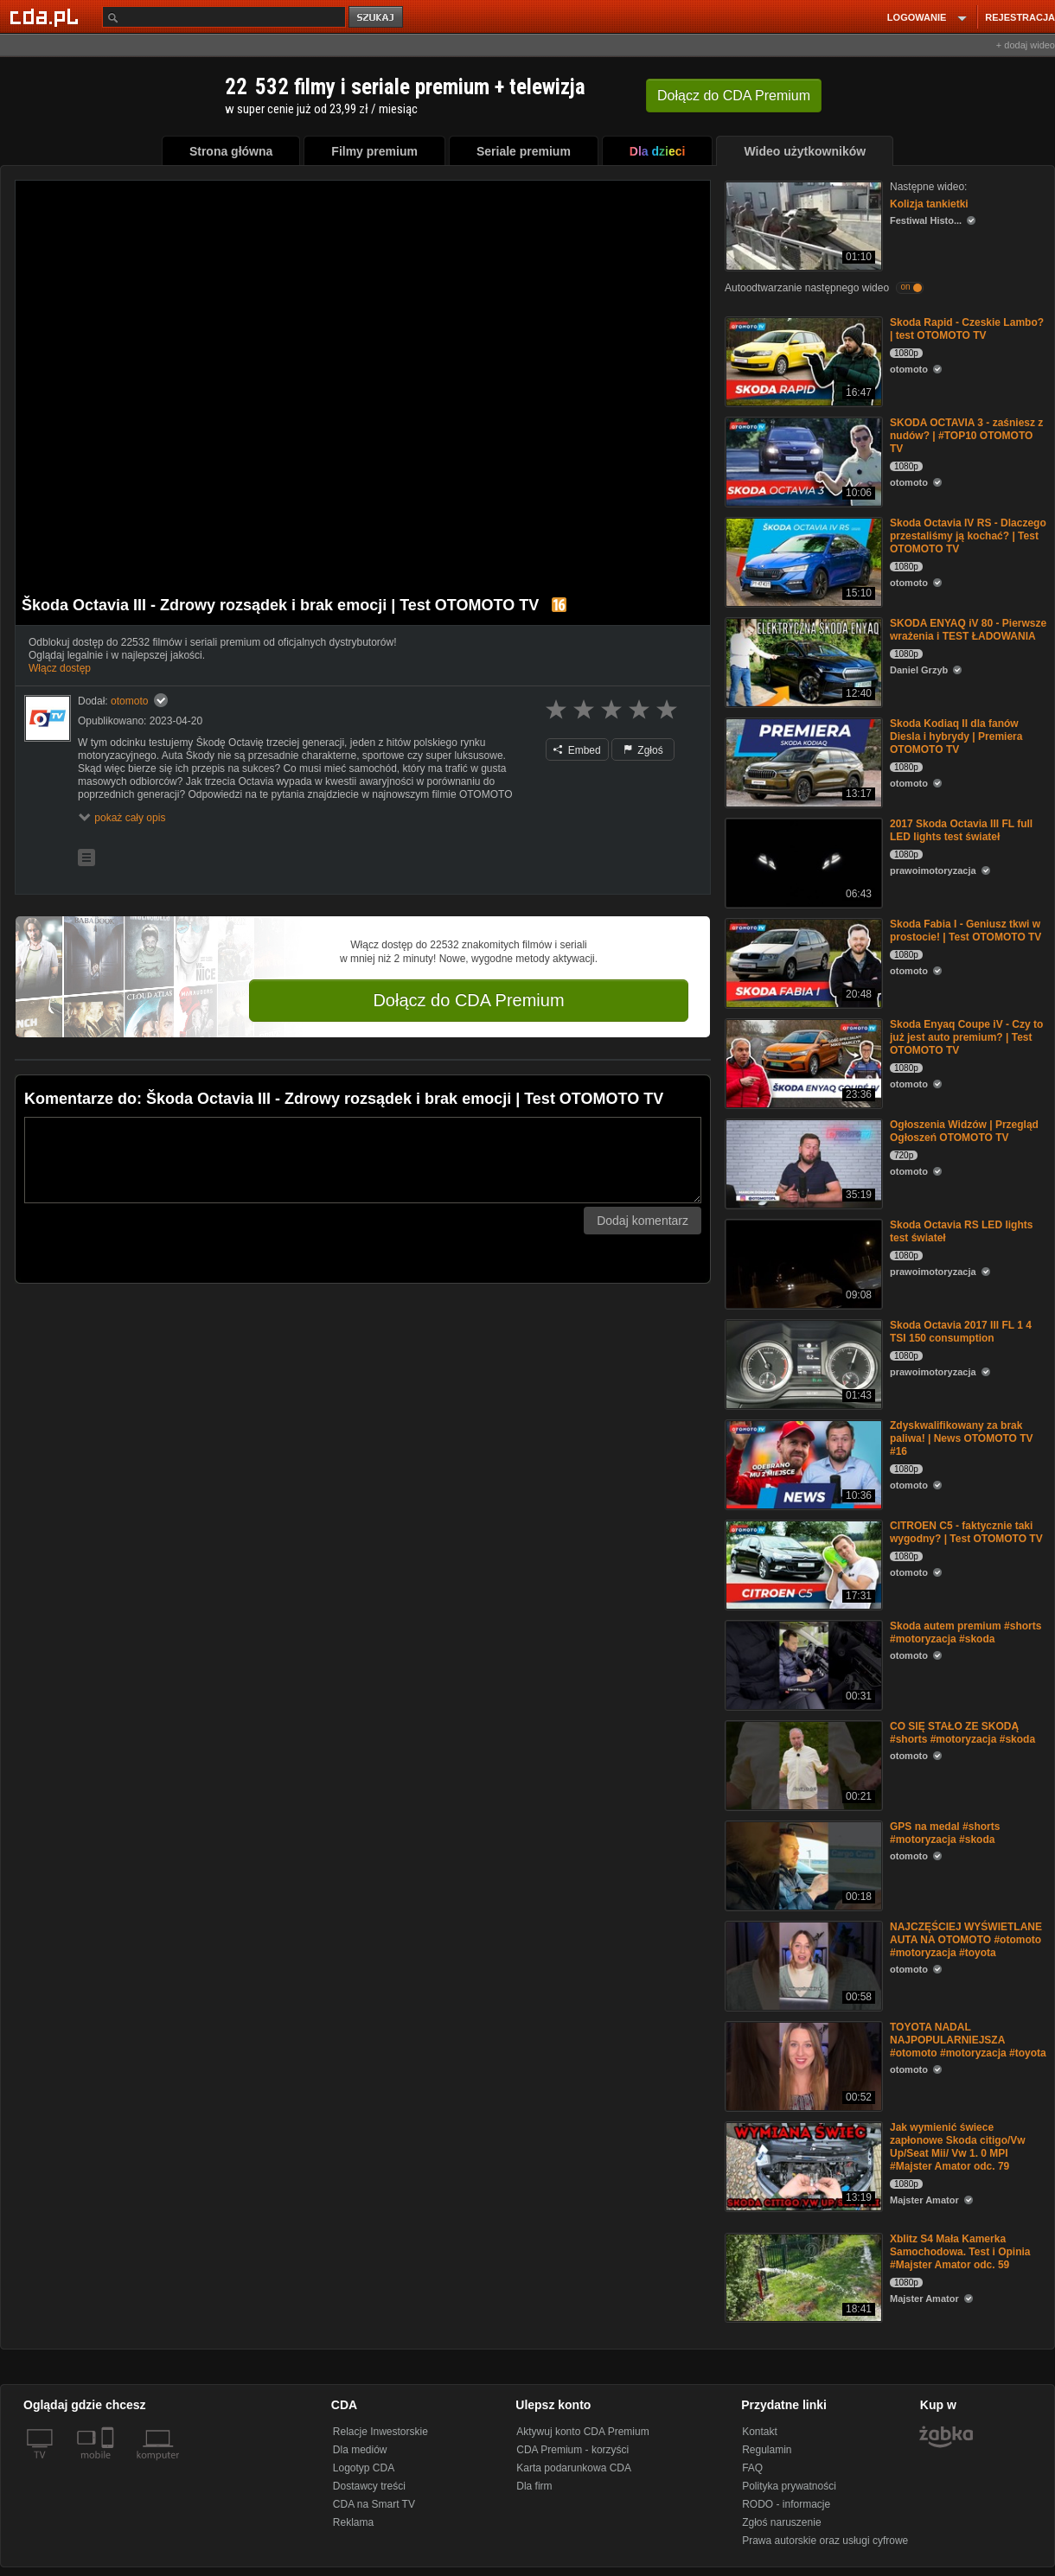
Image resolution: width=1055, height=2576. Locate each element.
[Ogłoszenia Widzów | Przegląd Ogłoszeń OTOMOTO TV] (802, 1162)
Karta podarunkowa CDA (573, 2468)
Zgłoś (643, 750)
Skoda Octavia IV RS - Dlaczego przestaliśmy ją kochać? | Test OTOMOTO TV (968, 536)
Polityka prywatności (789, 2486)
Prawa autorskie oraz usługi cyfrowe (825, 2541)
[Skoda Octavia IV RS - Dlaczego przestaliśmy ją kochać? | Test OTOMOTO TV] (802, 560)
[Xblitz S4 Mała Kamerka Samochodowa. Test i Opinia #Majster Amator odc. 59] (802, 2276)
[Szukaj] (224, 17)
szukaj (377, 17)
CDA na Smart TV (374, 2504)
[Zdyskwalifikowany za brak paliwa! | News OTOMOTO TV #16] (802, 1463)
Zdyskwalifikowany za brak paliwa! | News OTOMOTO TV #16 (961, 1438)
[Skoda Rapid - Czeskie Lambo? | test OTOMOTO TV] (802, 360)
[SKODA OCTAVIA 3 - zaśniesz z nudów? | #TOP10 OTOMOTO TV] (802, 460)
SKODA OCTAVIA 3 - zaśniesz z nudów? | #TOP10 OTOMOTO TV (966, 436)
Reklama (353, 2522)
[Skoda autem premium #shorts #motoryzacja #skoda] (802, 1663)
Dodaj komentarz (642, 1220)
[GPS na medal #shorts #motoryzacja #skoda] (802, 1864)
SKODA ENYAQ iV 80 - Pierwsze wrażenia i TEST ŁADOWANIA (968, 629)
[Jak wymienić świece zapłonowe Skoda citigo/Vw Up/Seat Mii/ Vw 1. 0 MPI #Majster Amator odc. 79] (802, 2165)
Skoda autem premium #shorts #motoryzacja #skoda (965, 1632)
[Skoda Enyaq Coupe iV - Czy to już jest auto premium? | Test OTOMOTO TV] (802, 1062)
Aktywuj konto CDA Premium (582, 2432)
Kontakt (759, 2432)
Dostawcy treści (369, 2486)
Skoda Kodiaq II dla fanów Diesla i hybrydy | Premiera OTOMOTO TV (956, 736)
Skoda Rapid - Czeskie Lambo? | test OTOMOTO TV (967, 328)
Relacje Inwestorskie (380, 2432)
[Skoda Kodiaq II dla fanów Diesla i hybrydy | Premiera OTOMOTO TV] (802, 761)
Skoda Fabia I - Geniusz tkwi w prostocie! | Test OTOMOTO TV (965, 930)
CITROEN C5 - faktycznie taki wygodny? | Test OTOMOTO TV (966, 1532)
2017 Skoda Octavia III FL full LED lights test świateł (961, 830)
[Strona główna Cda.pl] (46, 16)
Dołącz (733, 95)
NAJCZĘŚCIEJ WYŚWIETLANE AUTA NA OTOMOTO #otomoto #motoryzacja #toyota (966, 1940)
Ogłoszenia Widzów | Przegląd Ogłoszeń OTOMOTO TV (964, 1131)
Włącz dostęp (60, 668)
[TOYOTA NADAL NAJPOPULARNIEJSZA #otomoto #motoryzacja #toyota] (802, 2064)
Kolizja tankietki (929, 204)
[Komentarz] (362, 1160)
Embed (576, 750)
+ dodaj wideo (1025, 45)
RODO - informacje (786, 2504)
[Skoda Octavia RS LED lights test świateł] (802, 1262)
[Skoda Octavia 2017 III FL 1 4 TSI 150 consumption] (802, 1362)
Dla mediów (360, 2450)
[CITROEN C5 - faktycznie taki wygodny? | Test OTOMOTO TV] (802, 1563)
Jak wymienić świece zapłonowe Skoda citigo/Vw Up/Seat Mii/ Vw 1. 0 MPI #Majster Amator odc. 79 (958, 2146)
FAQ (752, 2468)
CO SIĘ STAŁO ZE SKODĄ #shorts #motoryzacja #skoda (962, 1732)
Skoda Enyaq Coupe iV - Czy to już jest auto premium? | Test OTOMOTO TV (966, 1037)
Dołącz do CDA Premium (468, 1000)
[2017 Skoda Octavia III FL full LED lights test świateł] (802, 861)
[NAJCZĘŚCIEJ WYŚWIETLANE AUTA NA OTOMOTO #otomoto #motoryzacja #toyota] (802, 1964)
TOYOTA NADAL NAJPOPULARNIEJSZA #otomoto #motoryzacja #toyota (968, 2040)
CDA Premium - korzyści (572, 2450)
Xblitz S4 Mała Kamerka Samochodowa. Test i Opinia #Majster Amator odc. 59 (960, 2252)
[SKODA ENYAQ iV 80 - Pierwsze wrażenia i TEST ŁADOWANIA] (802, 661)
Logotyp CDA (363, 2468)
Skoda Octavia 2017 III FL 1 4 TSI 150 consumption (961, 1331)
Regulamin (766, 2450)
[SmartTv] (109, 2465)
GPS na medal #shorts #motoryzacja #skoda (945, 1833)
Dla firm (534, 2486)
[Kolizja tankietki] (802, 224)
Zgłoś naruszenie (781, 2522)
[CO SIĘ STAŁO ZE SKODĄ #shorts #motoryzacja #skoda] (802, 1764)
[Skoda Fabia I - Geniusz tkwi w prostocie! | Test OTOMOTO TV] (802, 961)
